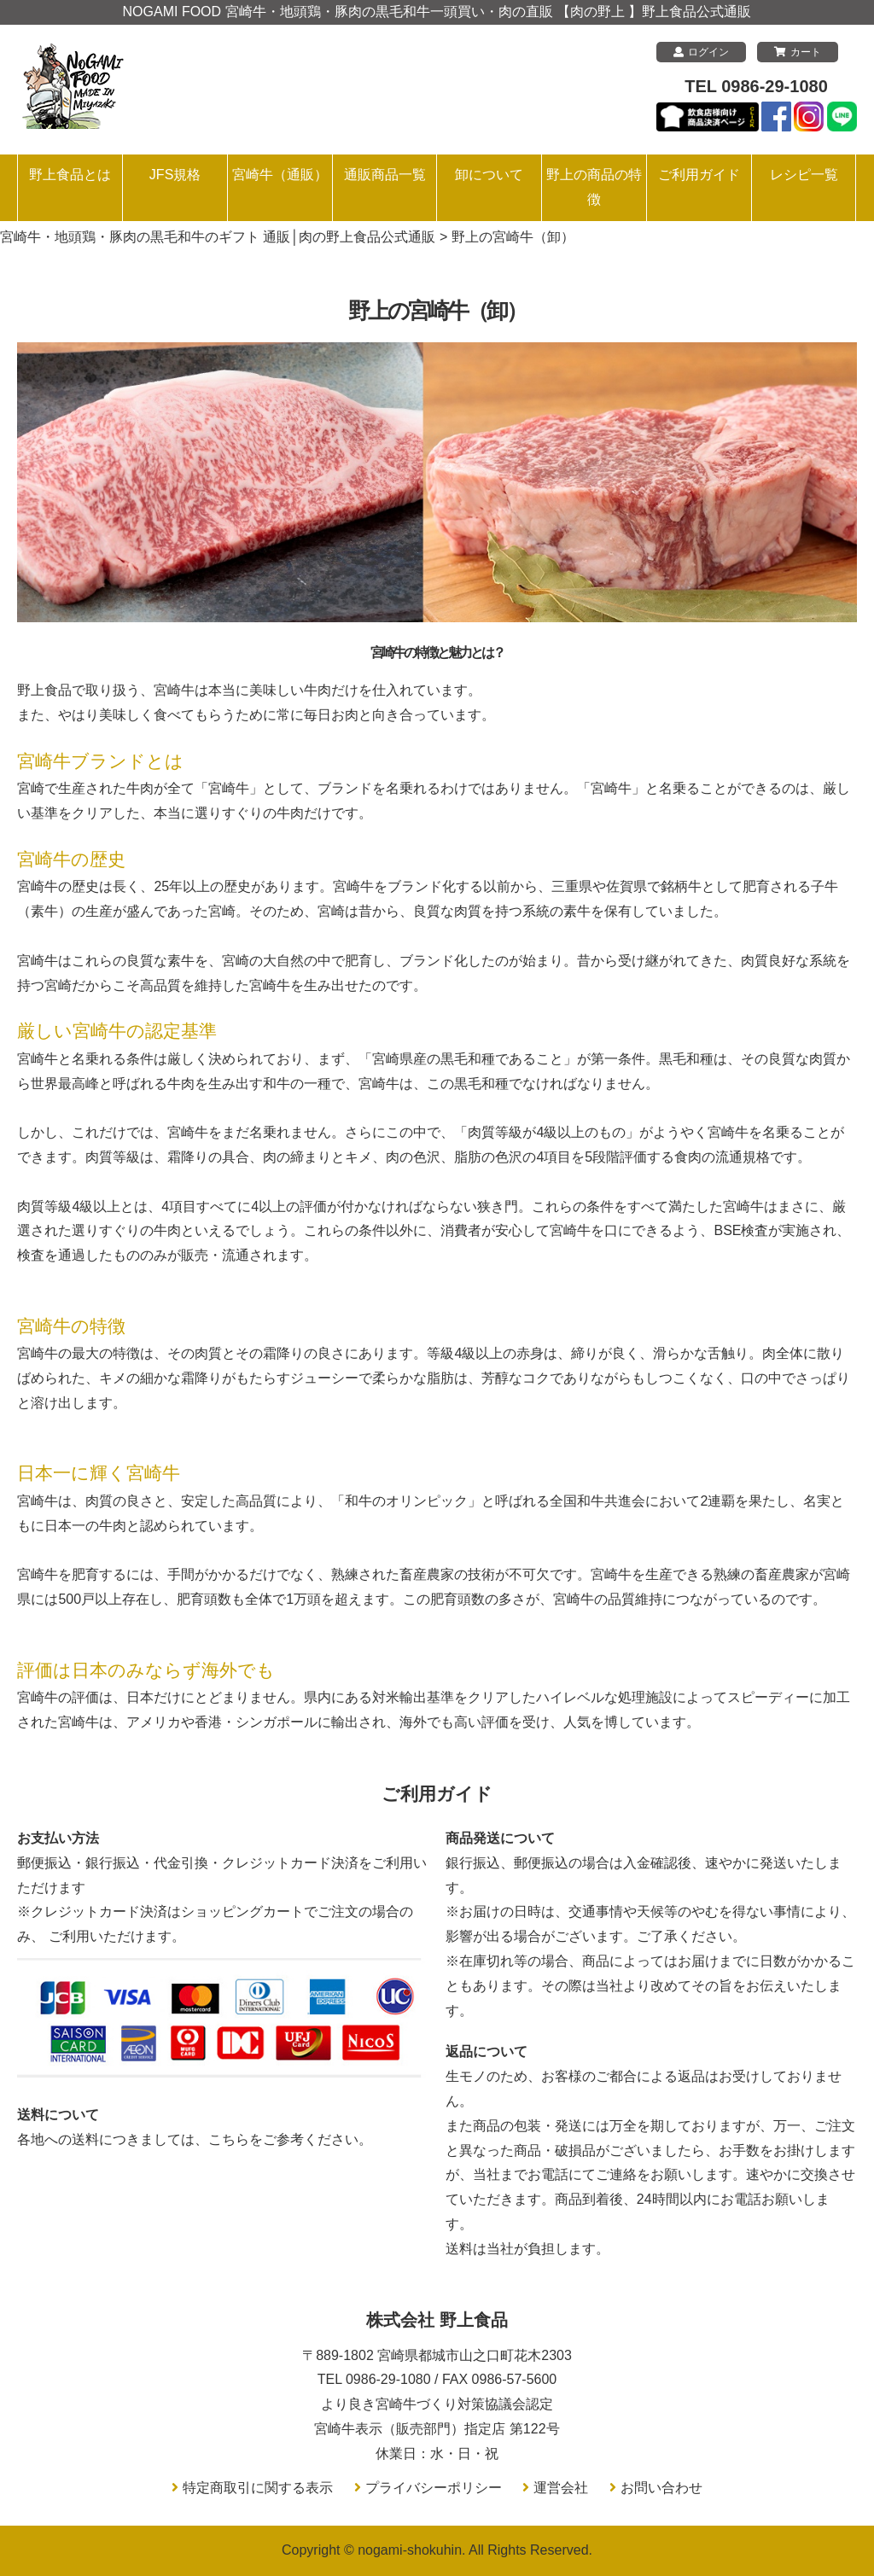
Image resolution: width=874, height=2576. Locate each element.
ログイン (701, 52)
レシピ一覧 (804, 174)
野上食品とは (70, 174)
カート (797, 52)
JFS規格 (175, 174)
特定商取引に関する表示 (258, 2487)
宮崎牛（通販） (280, 174)
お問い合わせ (661, 2487)
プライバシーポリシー (433, 2487)
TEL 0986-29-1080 (756, 86)
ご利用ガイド (699, 174)
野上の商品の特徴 (594, 187)
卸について (489, 174)
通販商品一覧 (385, 174)
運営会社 (560, 2487)
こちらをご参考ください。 (290, 2139)
